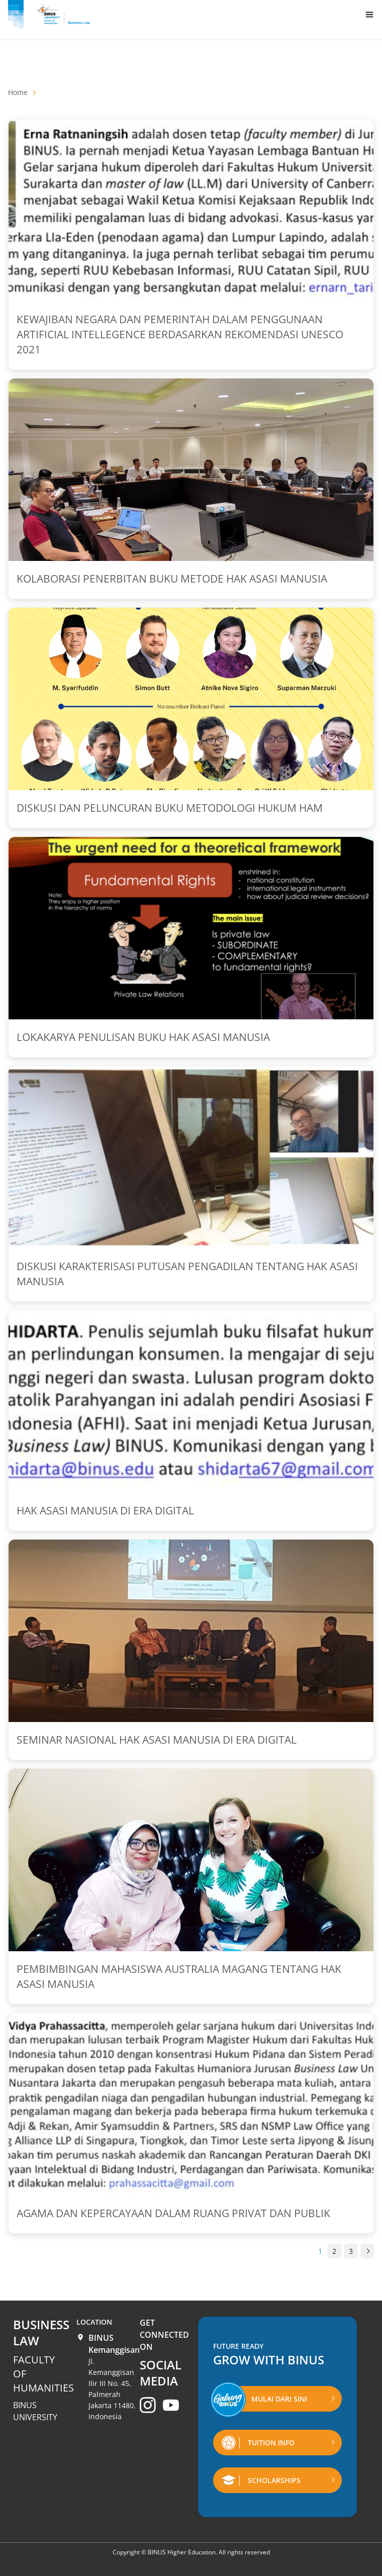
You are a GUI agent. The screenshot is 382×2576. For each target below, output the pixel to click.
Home (18, 92)
